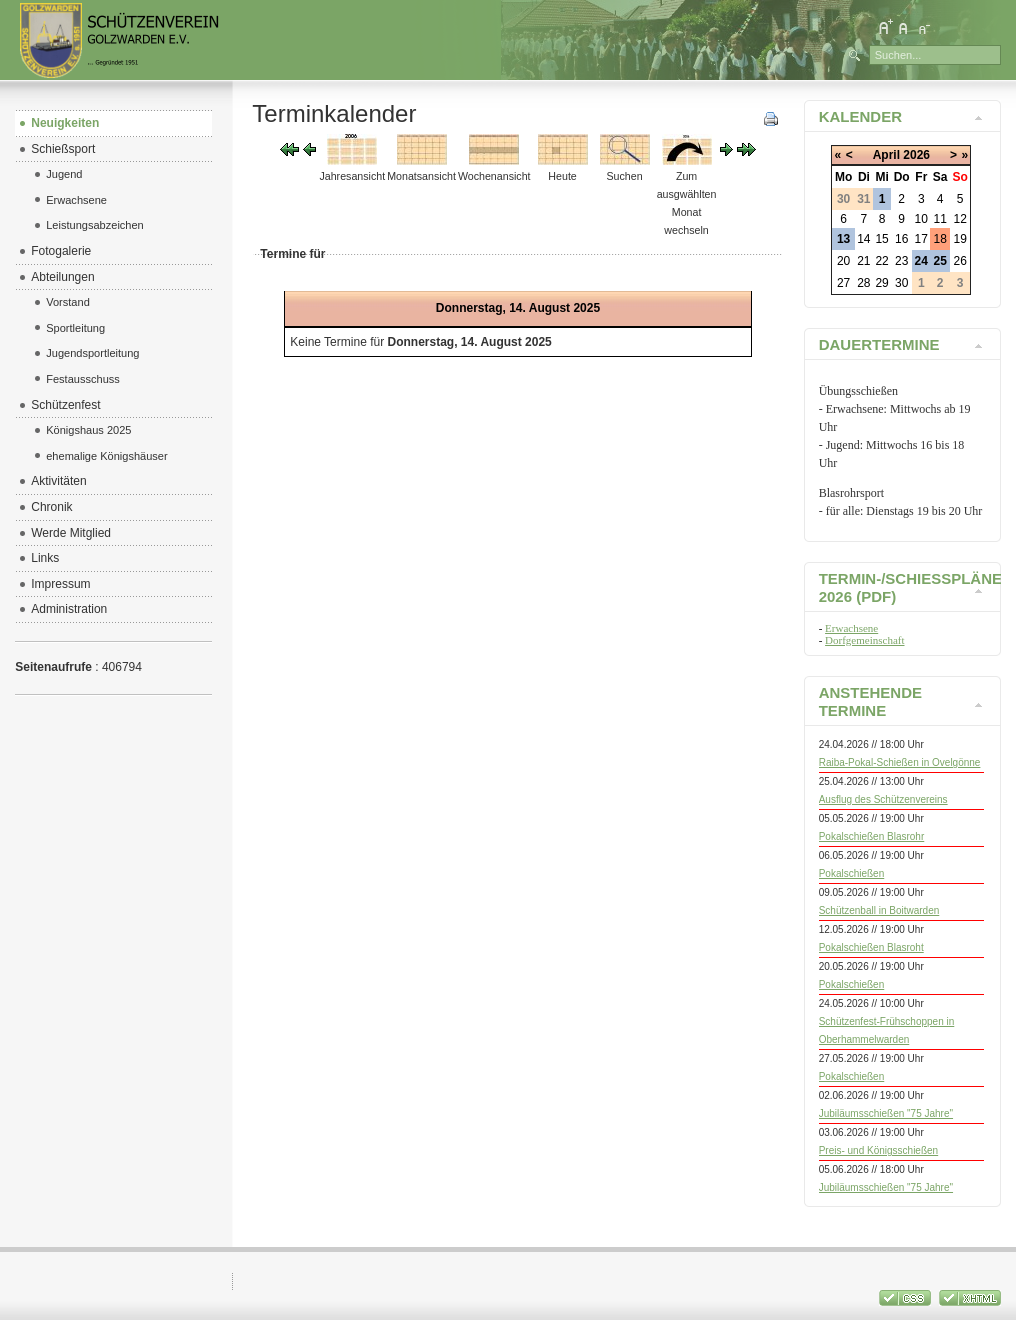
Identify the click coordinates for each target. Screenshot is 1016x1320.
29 (881, 283)
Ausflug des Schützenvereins (883, 799)
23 (901, 261)
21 (863, 261)
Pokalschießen (852, 873)
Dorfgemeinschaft (864, 640)
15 (881, 239)
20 (843, 261)
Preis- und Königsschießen (879, 1150)
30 (901, 283)
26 (960, 261)
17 (921, 239)
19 (960, 239)
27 (843, 283)
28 (863, 283)
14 (863, 239)
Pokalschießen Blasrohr (872, 836)
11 (940, 219)
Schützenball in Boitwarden (879, 910)
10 (921, 219)
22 (881, 261)
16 (901, 239)
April (886, 155)
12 (960, 219)
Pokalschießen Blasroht (871, 947)
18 (940, 239)
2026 (916, 155)
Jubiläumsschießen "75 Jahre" (886, 1113)
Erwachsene (851, 628)
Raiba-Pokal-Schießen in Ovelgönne (900, 762)
